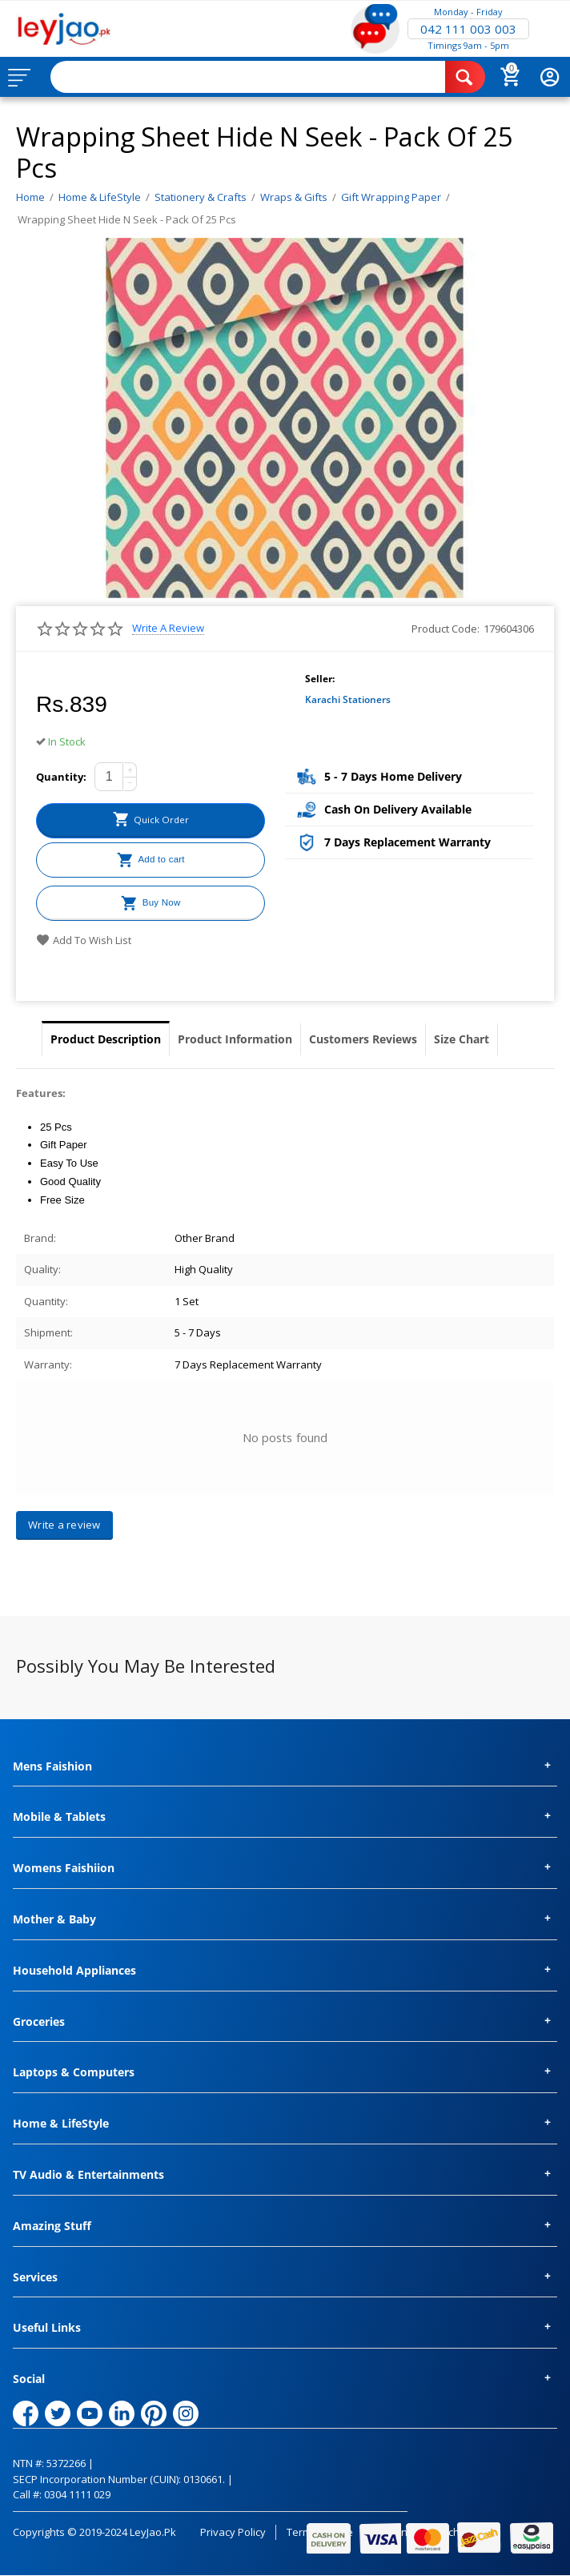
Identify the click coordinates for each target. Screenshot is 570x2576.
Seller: (320, 678)
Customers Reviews (363, 1039)
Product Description (105, 1039)
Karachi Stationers (348, 699)
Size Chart (461, 1039)
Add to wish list (83, 940)
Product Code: (445, 628)
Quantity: (61, 777)
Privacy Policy (233, 2532)
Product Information (235, 1039)
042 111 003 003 (468, 29)
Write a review (168, 628)
